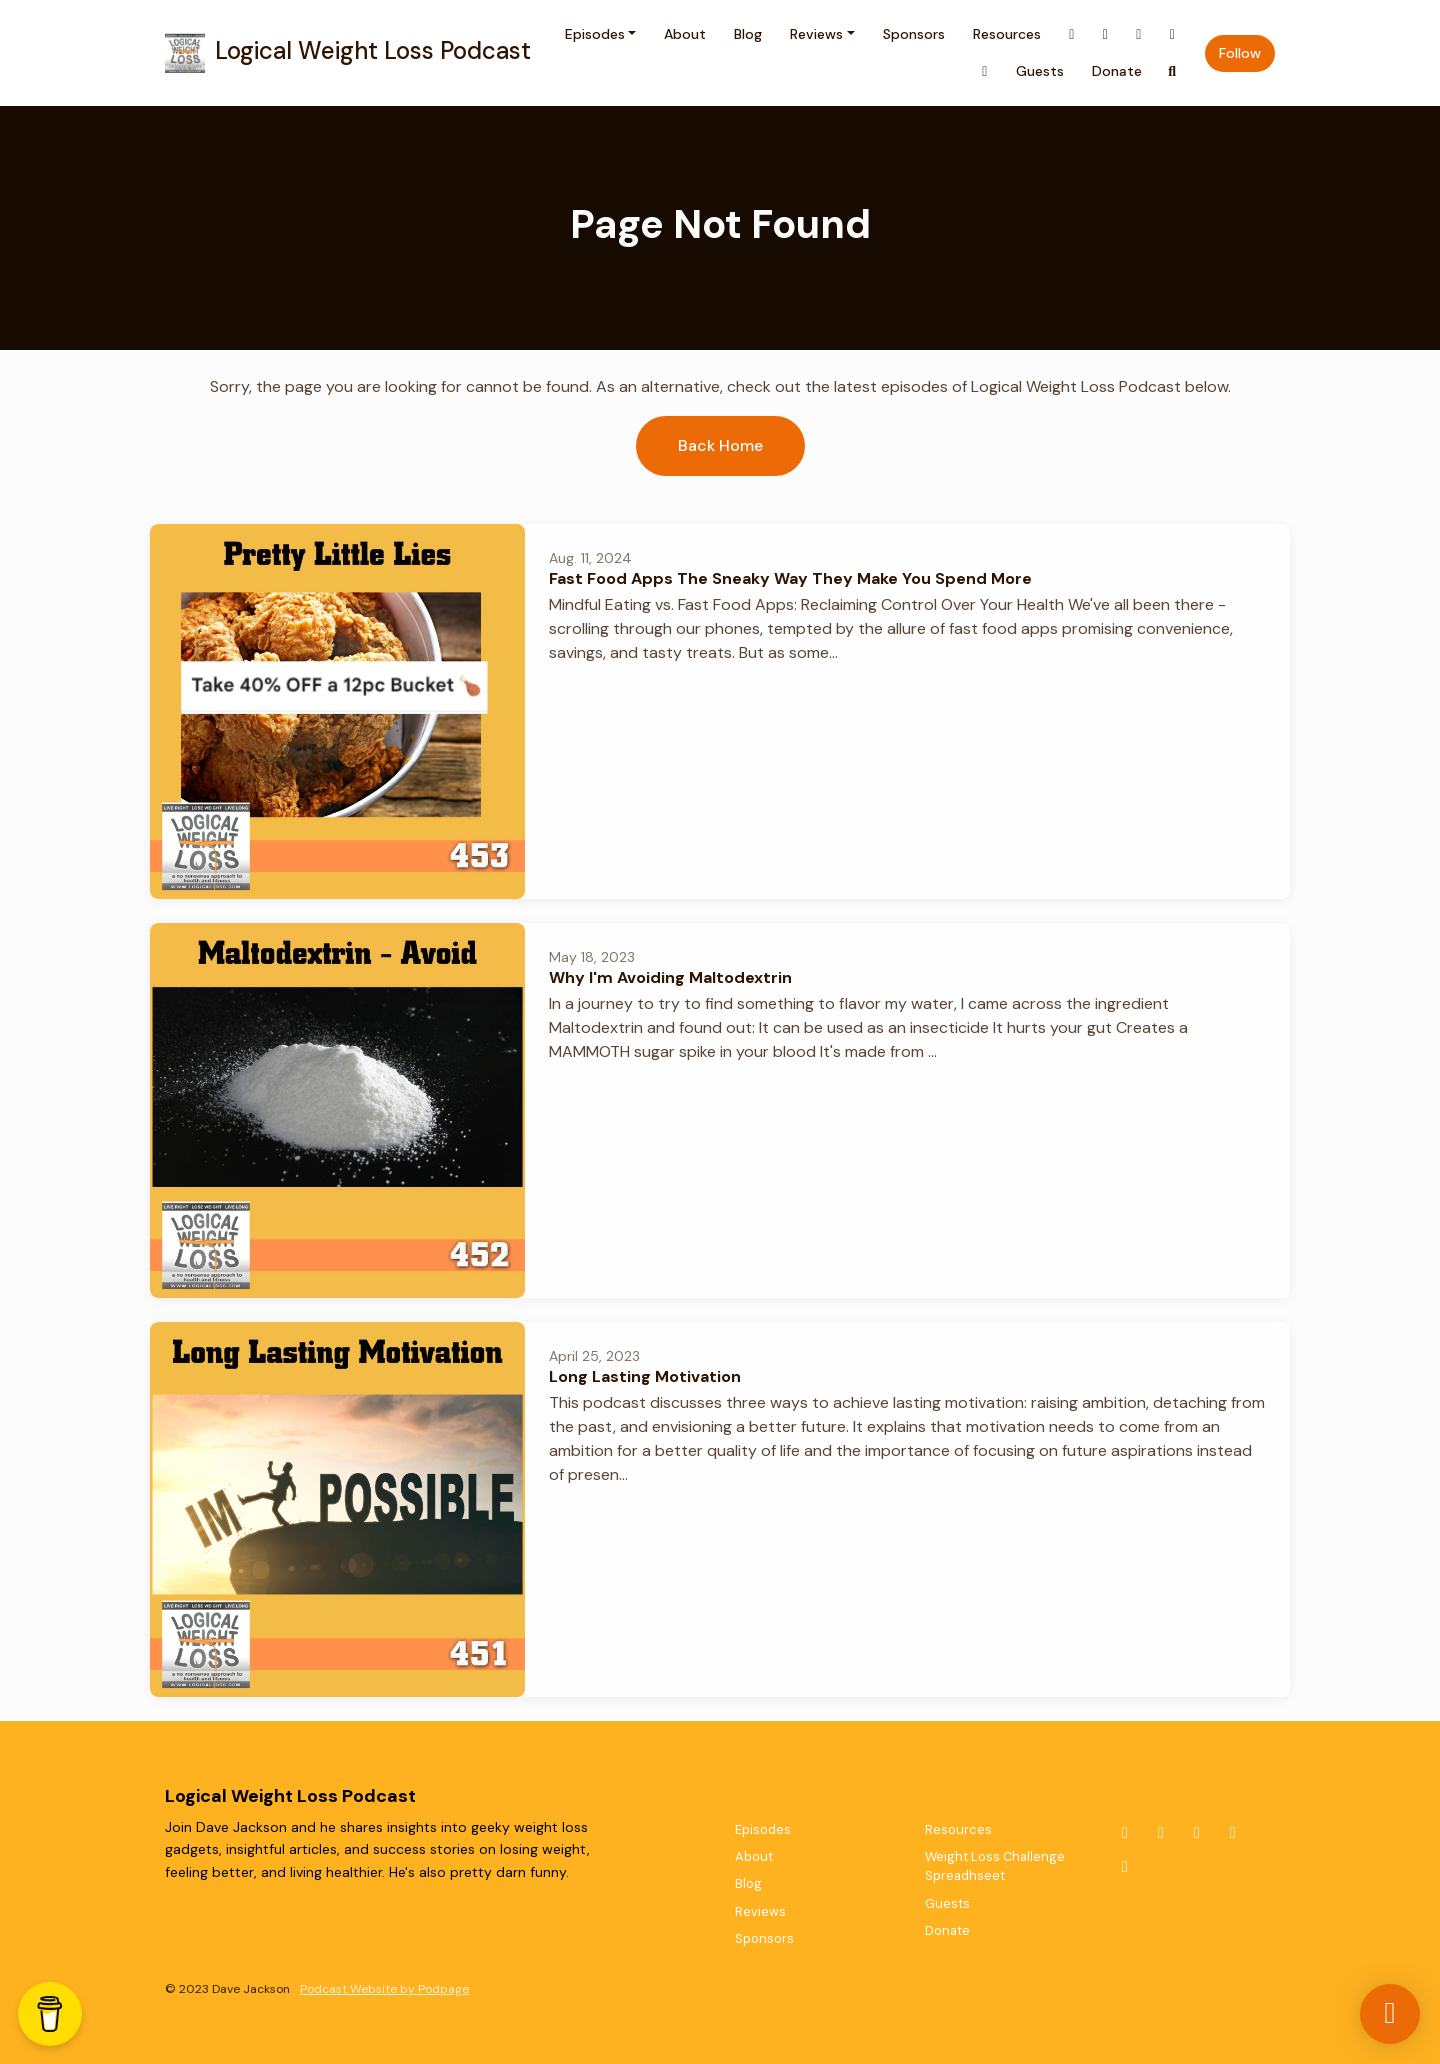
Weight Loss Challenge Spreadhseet (995, 1866)
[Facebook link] (1139, 34)
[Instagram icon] (1161, 1833)
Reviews (816, 34)
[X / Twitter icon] (1125, 1833)
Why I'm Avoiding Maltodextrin (670, 977)
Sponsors (914, 34)
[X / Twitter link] (1072, 34)
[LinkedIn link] (985, 71)
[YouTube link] (1173, 34)
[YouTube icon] (1233, 1833)
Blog (748, 34)
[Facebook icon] (1197, 1833)
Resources (1007, 34)
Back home (720, 445)
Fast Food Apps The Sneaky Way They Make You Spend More (790, 578)
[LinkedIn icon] (1125, 1867)
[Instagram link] (1106, 34)
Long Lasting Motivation (645, 1376)
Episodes (595, 34)
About (685, 34)
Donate (1117, 71)
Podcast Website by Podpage (384, 1989)
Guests (1040, 71)
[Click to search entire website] (1173, 71)
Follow (1240, 53)
